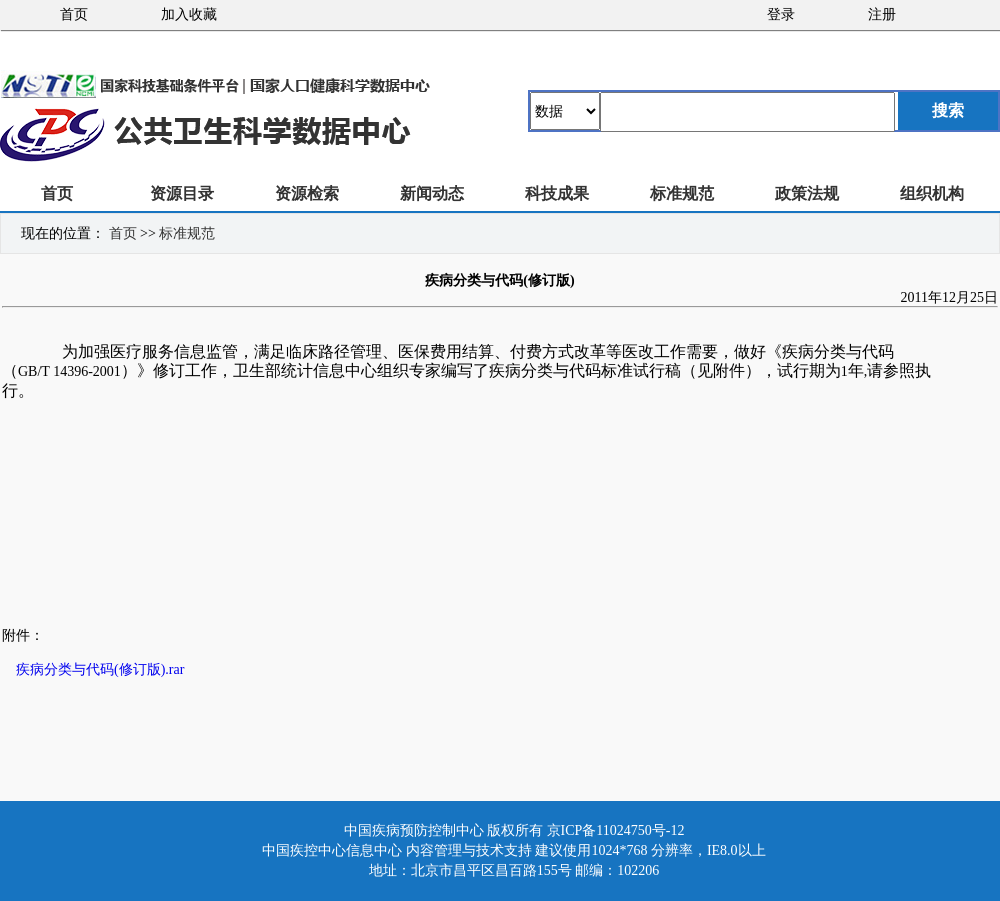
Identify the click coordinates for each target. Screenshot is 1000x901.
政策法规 (807, 193)
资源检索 (307, 193)
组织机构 (932, 193)
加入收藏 (189, 14)
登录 (781, 14)
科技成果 (557, 193)
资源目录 (182, 193)
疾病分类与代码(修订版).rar (100, 669)
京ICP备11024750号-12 (616, 830)
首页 (74, 14)
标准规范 (682, 193)
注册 (882, 14)
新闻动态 (432, 193)
